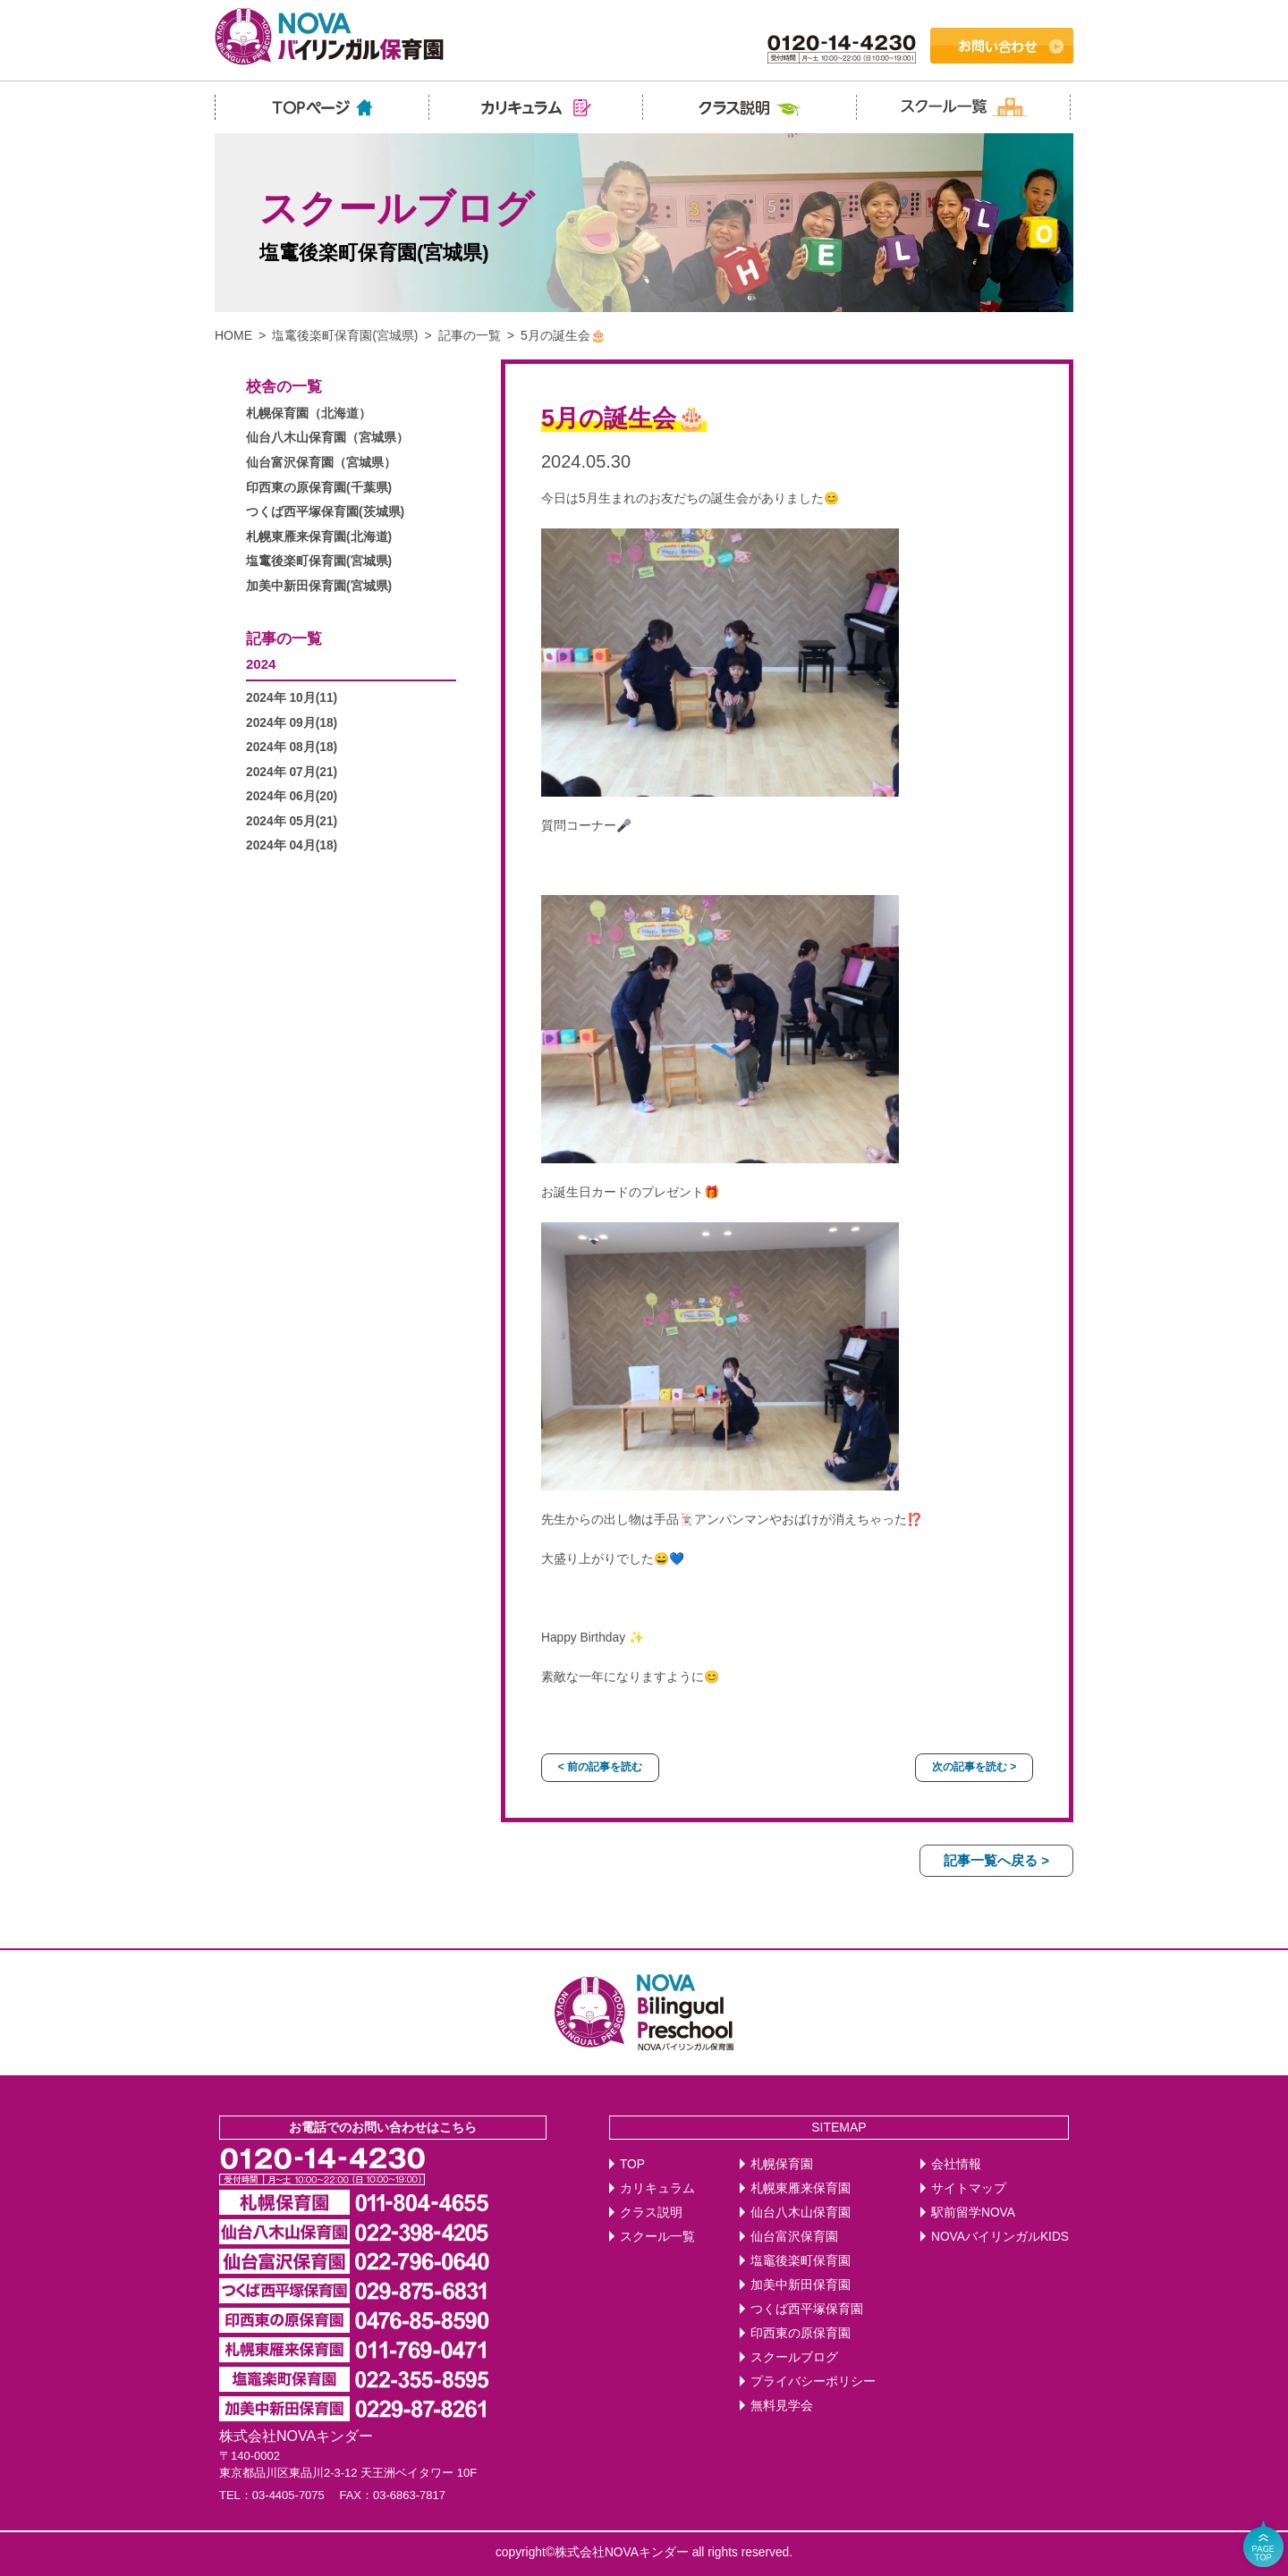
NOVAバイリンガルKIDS (1000, 2236)
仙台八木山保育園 (800, 2212)
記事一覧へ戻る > (996, 1860)
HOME (233, 335)
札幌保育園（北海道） (308, 413)
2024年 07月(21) (291, 772)
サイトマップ (968, 2188)
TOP (632, 2164)
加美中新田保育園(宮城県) (319, 586)
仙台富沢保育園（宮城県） (321, 462)
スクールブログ (794, 2357)
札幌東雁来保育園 (800, 2188)
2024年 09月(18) (291, 723)
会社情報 (956, 2164)
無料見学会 (781, 2405)
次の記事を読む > (974, 1767)
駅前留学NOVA (973, 2212)
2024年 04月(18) (291, 845)
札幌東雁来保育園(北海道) (319, 537)
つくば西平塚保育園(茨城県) (325, 512)
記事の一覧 (469, 335)
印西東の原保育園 (800, 2333)
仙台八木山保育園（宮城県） (327, 437)
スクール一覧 (657, 2236)
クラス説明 (651, 2212)
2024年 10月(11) (291, 698)
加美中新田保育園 (800, 2285)
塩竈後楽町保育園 (800, 2261)
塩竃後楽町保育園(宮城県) (345, 335)
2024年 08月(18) (291, 747)
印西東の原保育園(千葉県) (319, 487)
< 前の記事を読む (600, 1767)
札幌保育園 (781, 2164)
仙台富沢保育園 (794, 2236)
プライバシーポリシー (813, 2381)
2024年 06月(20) (291, 796)
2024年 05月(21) (291, 821)
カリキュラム (657, 2188)
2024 (260, 663)
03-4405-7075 (288, 2495)
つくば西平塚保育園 (806, 2309)
